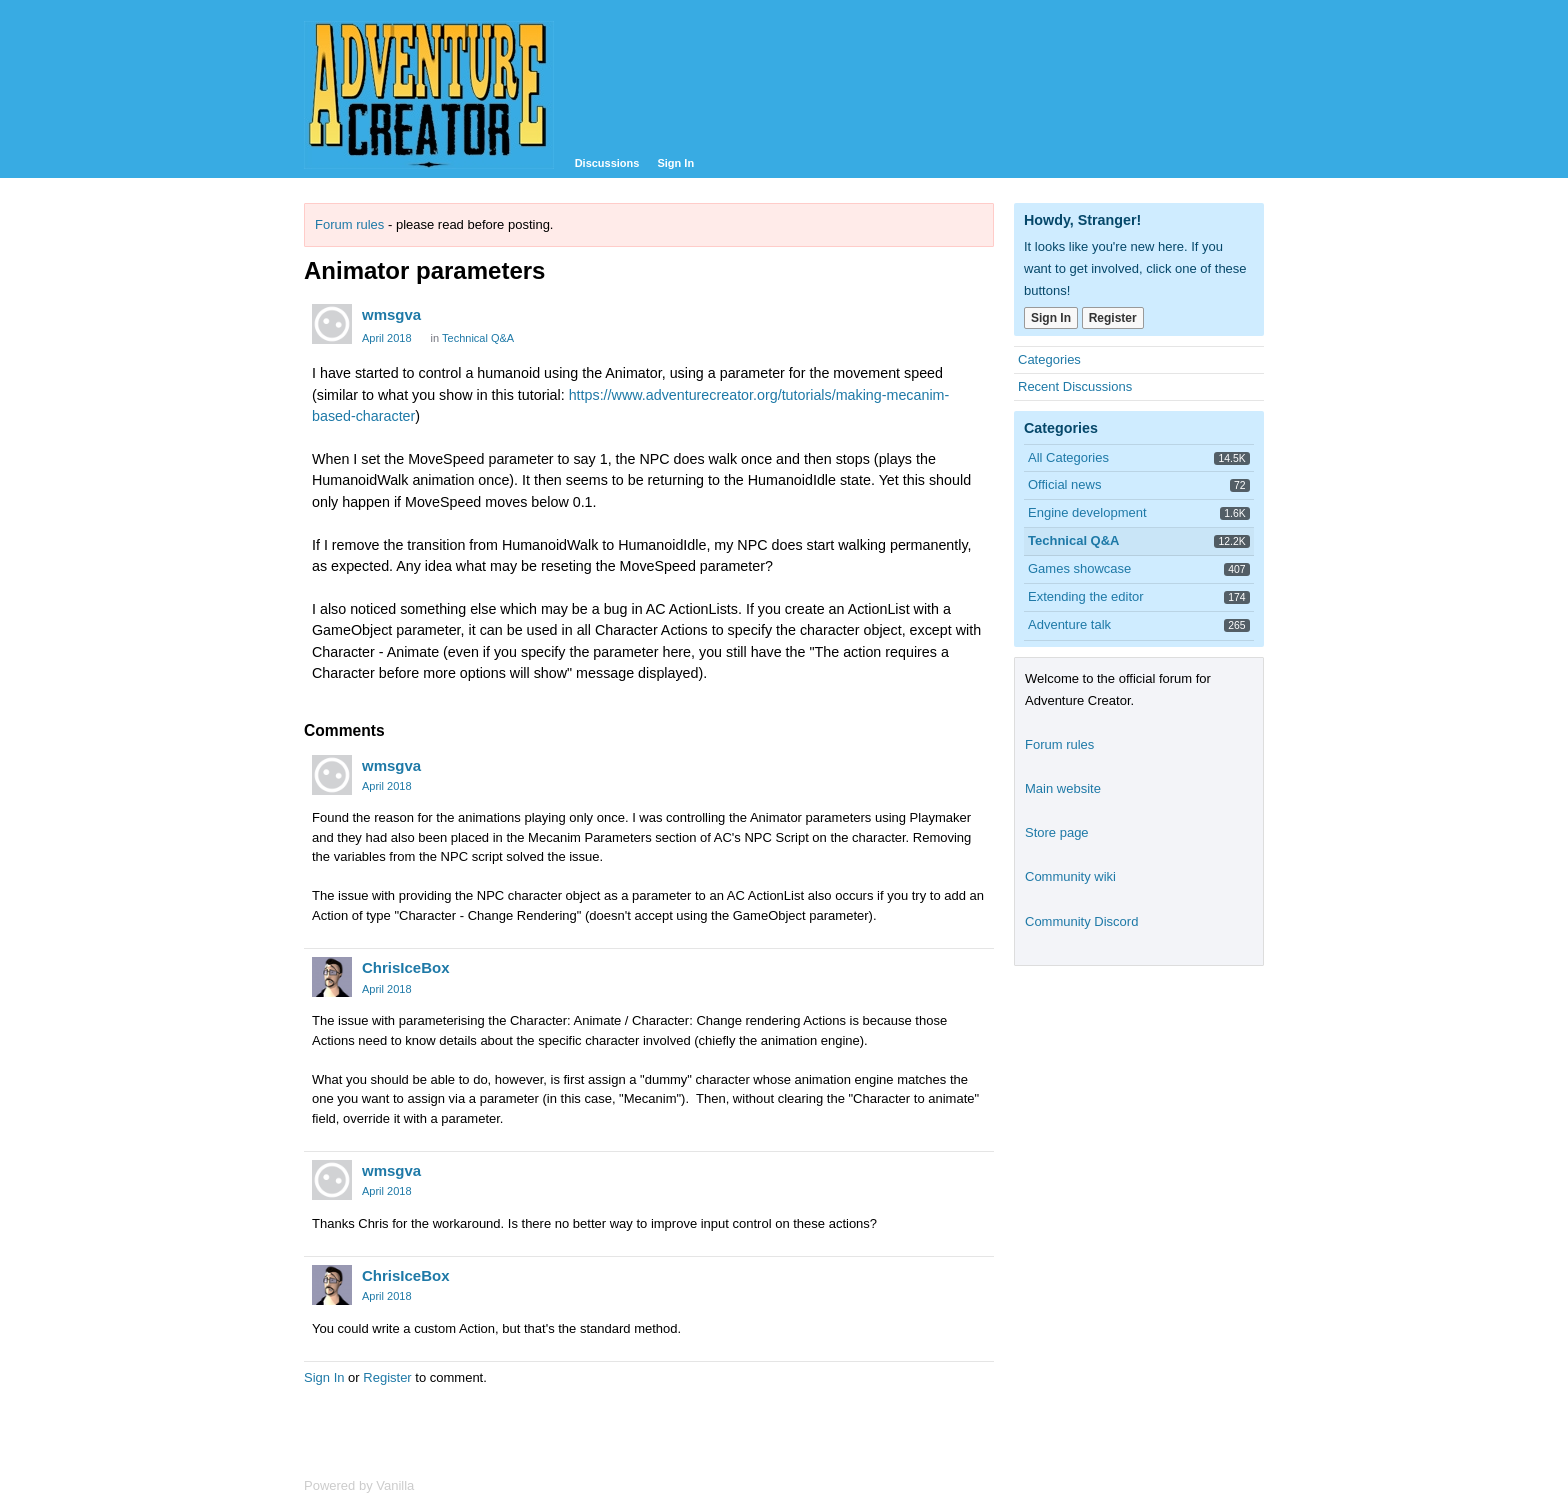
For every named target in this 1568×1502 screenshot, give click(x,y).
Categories (1049, 359)
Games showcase (1079, 568)
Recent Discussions (1075, 386)
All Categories (1068, 457)
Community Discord (1081, 921)
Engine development (1087, 512)
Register (387, 1377)
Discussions (607, 163)
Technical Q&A (478, 338)
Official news (1064, 484)
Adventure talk (1069, 624)
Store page (1057, 832)
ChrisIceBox (406, 967)
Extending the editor (1086, 596)
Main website (1063, 788)
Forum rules (349, 224)
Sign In (675, 163)
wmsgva (391, 314)
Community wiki (1070, 876)
